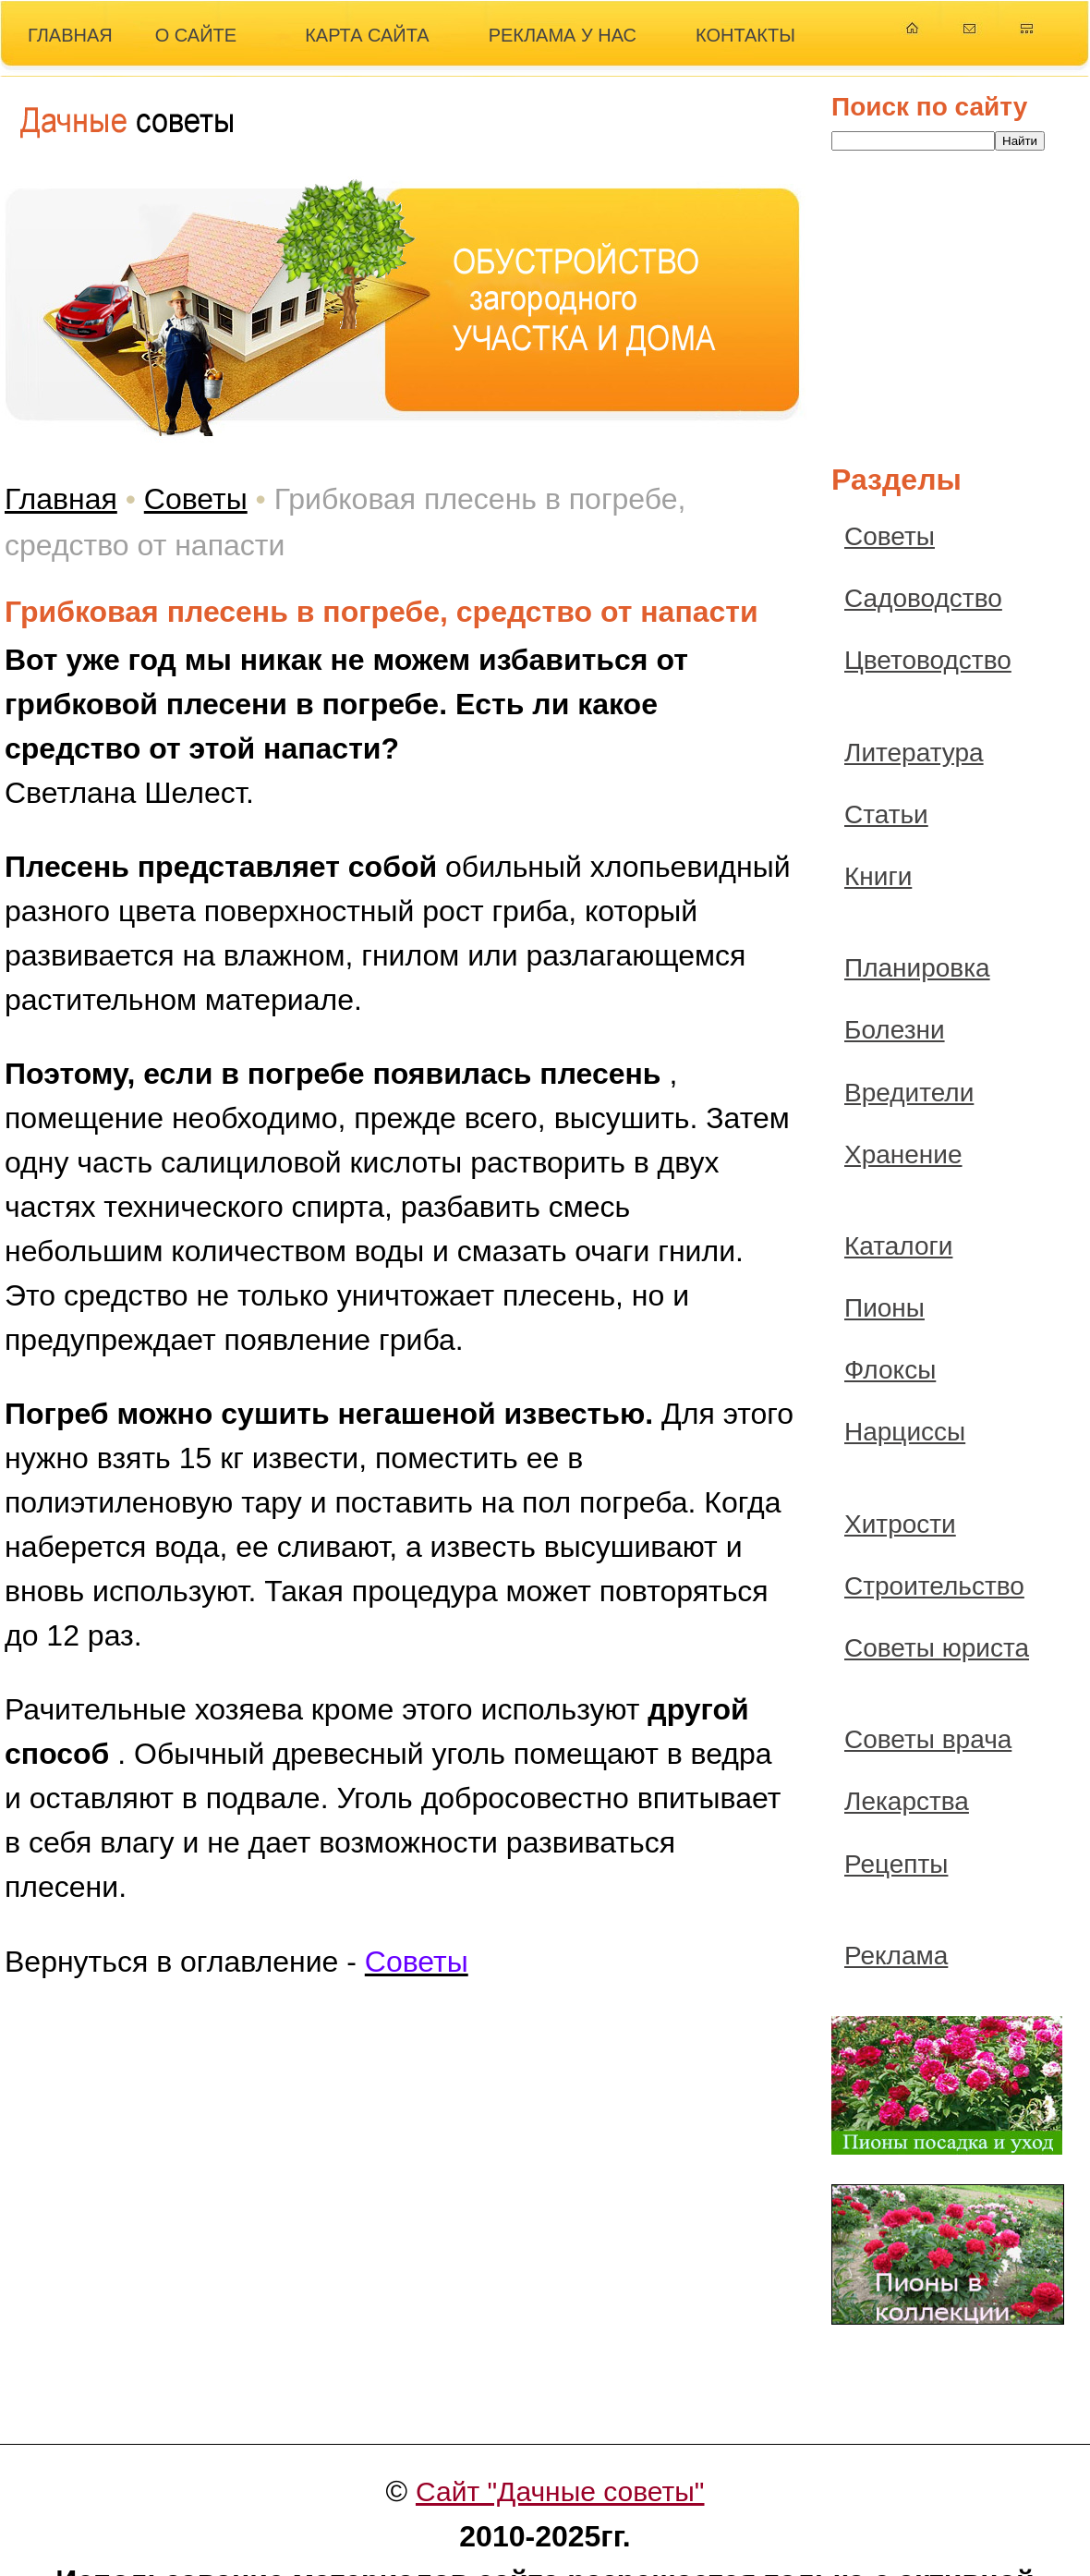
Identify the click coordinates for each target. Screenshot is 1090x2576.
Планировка (917, 968)
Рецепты (896, 1864)
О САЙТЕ (195, 35)
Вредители (909, 1092)
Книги (878, 876)
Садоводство (923, 598)
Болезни (894, 1029)
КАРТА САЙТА (367, 35)
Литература (914, 752)
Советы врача (927, 1739)
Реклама (896, 1955)
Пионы (884, 1308)
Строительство (934, 1586)
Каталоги (898, 1246)
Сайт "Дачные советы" (560, 2491)
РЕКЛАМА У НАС (562, 35)
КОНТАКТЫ (745, 35)
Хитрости (900, 1524)
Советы (196, 499)
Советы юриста (936, 1648)
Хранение (903, 1154)
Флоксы (890, 1369)
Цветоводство (927, 660)
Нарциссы (904, 1431)
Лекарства (906, 1801)
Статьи (886, 814)
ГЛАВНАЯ (70, 35)
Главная (61, 499)
